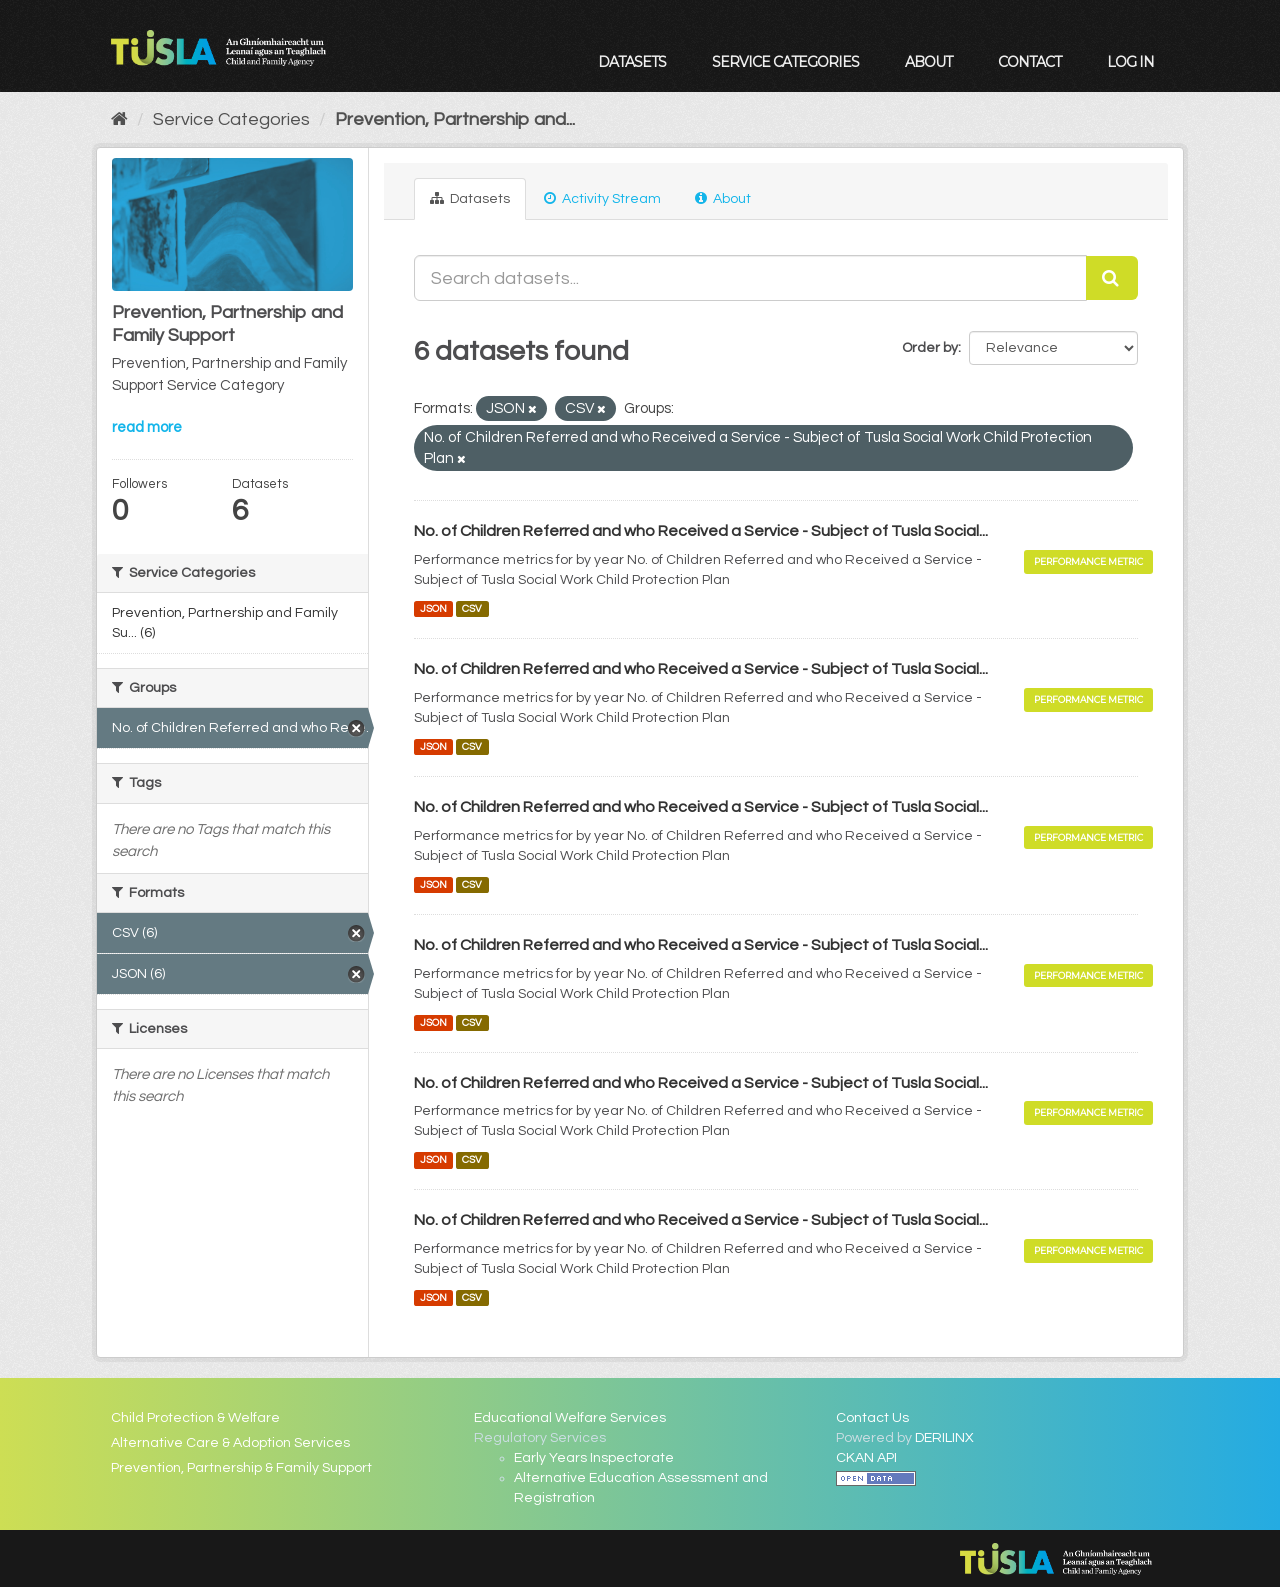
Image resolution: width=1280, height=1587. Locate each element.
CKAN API (866, 1458)
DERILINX (944, 1438)
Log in (1130, 62)
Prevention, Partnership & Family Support (241, 1468)
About (928, 62)
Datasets (632, 62)
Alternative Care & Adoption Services (230, 1443)
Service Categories (785, 62)
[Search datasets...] (751, 278)
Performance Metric (1088, 561)
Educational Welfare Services (570, 1418)
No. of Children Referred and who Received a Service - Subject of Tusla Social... (701, 531)
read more (147, 427)
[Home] (119, 119)
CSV (472, 608)
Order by (930, 348)
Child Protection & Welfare (195, 1418)
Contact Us (872, 1418)
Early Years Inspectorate (594, 1458)
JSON (433, 608)
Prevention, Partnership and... (455, 119)
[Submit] (1112, 278)
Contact (1029, 62)
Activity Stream (602, 198)
